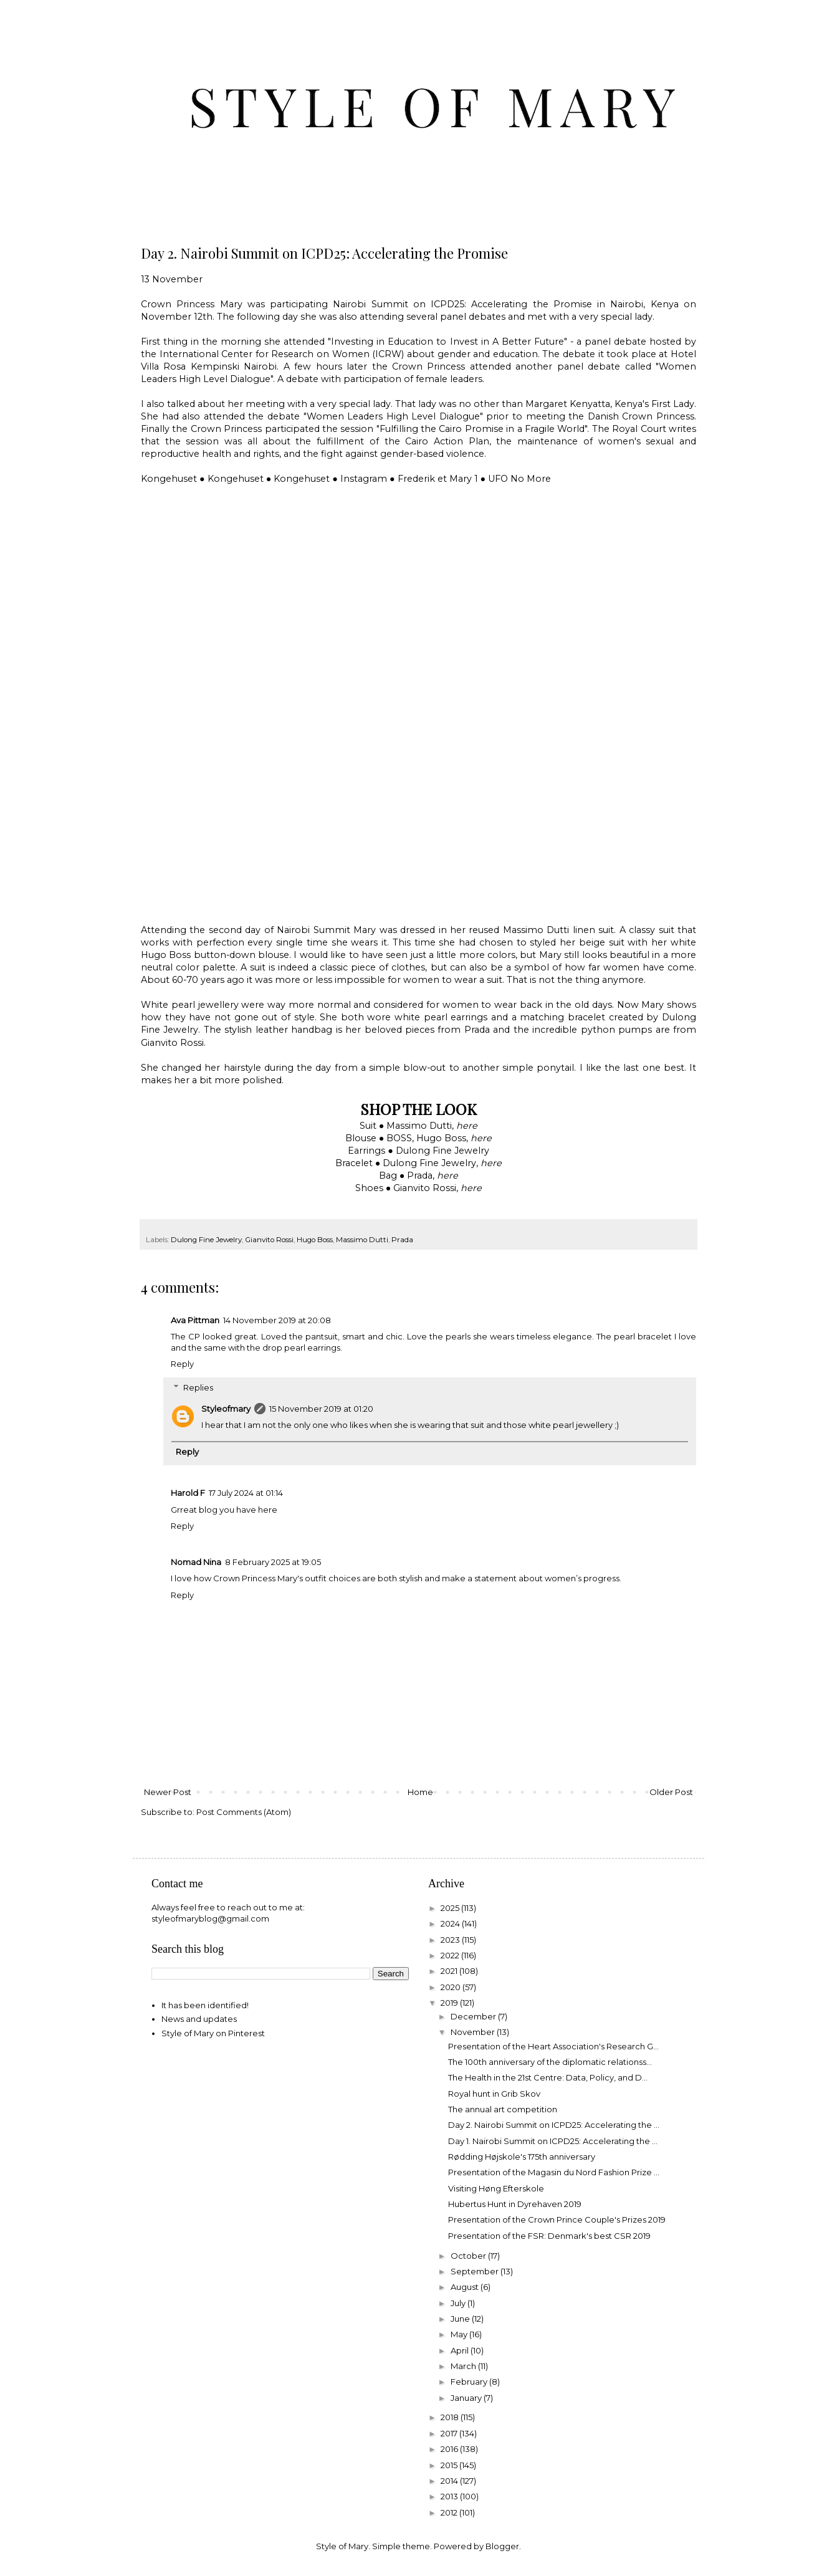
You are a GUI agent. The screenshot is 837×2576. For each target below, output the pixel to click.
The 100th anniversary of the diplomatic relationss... (550, 2062)
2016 (450, 2449)
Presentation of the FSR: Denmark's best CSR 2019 (549, 2236)
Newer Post (167, 1792)
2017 (450, 2433)
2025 (451, 1908)
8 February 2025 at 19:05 (273, 1562)
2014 (450, 2481)
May (460, 2334)
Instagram (363, 478)
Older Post (671, 1792)
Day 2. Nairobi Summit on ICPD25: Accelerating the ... (553, 2125)
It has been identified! (205, 2005)
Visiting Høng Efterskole (496, 2188)
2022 (451, 1955)
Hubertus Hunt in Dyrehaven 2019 (514, 2204)
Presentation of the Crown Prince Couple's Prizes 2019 (557, 2219)
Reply (182, 1364)
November (474, 2032)
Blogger (502, 2546)
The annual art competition (502, 2109)
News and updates (199, 2019)
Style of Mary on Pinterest (213, 2033)
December (474, 2016)
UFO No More (519, 478)
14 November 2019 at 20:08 (277, 1320)
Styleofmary (226, 1409)
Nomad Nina (196, 1562)
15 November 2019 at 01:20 (321, 1409)
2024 (451, 1923)
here (466, 1125)
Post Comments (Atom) (243, 1812)
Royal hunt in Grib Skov (494, 2094)
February (470, 2382)
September (475, 2271)
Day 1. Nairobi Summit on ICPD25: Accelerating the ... (553, 2141)
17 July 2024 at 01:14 (246, 1493)
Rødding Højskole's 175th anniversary (521, 2157)
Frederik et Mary (435, 478)
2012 (450, 2512)
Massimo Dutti (362, 1239)
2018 (451, 2417)
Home (420, 1792)
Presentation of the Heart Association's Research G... (553, 2046)
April (461, 2350)
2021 (450, 1971)
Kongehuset (169, 478)
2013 (450, 2496)
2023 (451, 1940)
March (464, 2366)
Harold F (188, 1493)
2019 (450, 2003)
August (466, 2287)
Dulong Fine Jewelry (206, 1239)
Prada (402, 1239)
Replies (198, 1387)
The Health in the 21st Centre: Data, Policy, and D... (548, 2077)
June (461, 2319)
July (459, 2303)
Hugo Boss (315, 1239)
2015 (450, 2465)
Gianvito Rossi (269, 1239)
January (467, 2398)
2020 (451, 1987)
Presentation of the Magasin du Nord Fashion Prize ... (553, 2172)
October (469, 2256)
